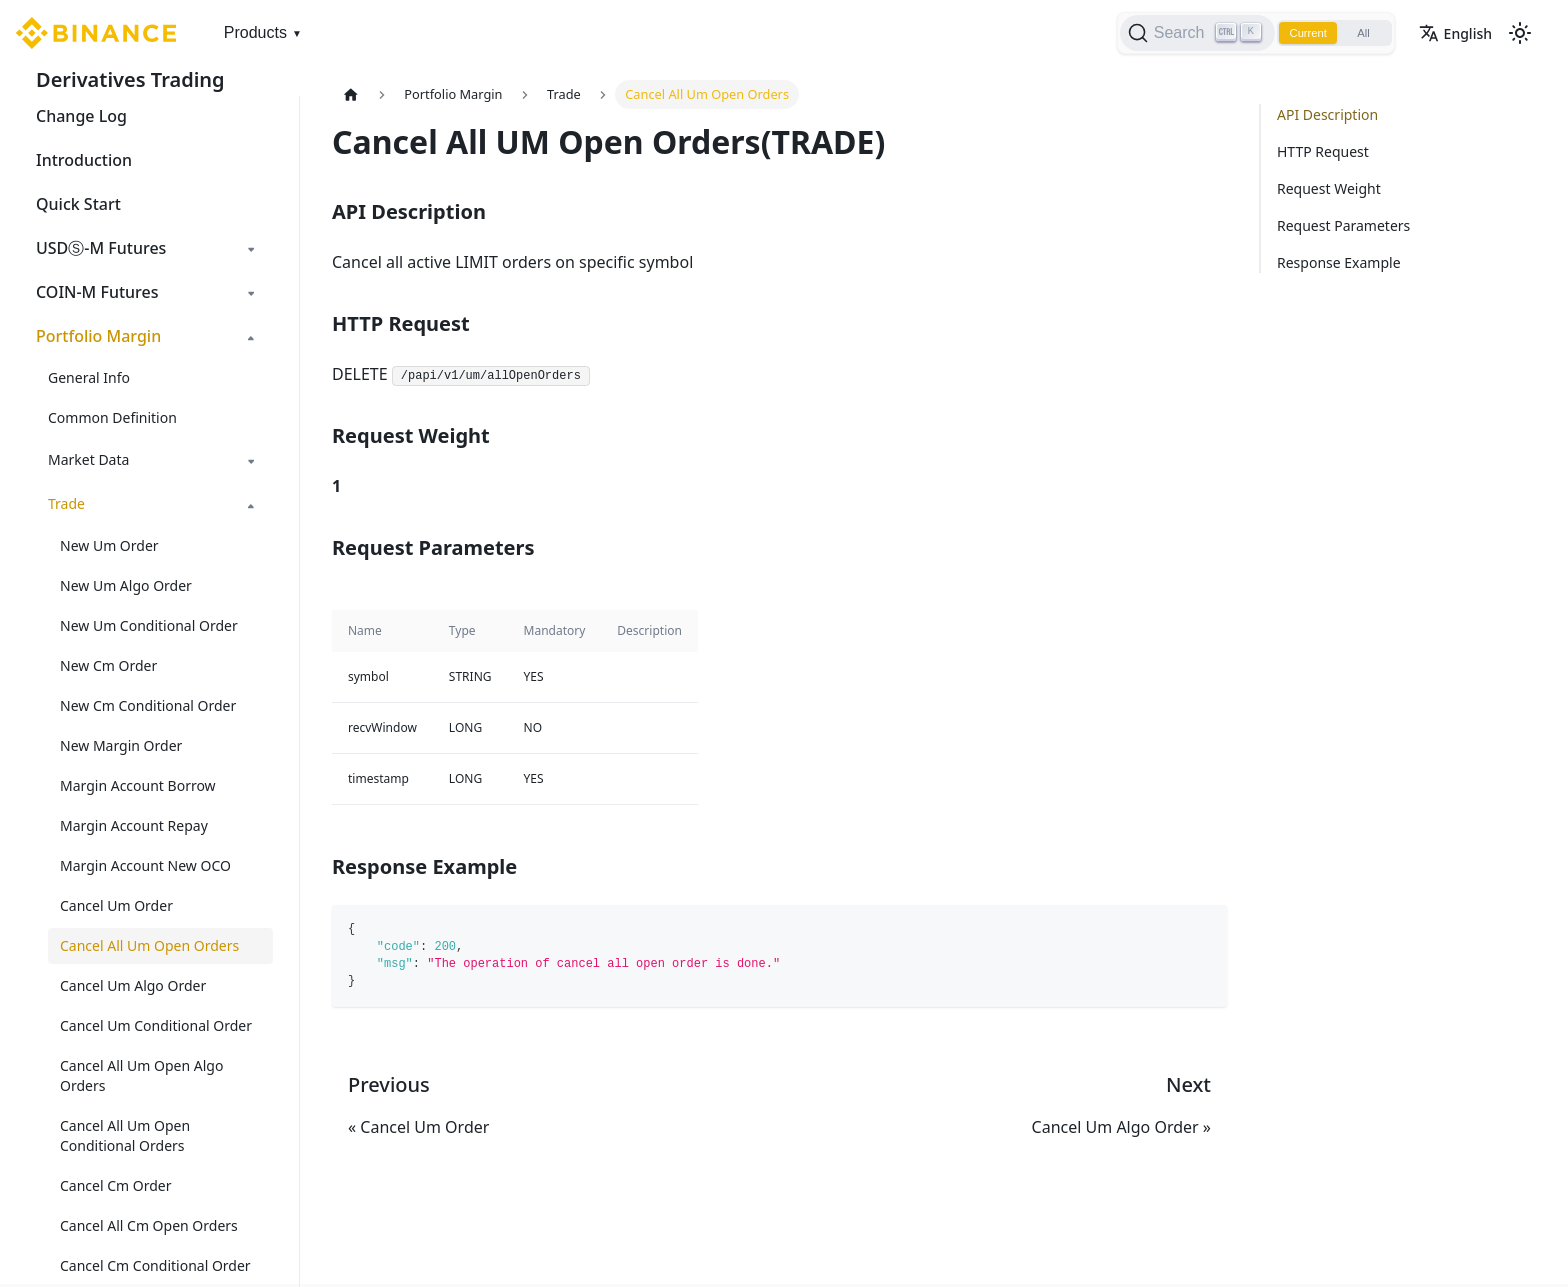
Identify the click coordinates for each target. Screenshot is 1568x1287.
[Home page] (351, 94)
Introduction (84, 160)
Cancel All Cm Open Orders (149, 1225)
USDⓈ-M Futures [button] (101, 248)
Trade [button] (66, 503)
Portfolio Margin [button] (98, 336)
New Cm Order (108, 665)
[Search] (1183, 33)
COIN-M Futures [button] (97, 292)
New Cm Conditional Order (148, 705)
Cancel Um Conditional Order (156, 1025)
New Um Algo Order (126, 585)
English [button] (1455, 33)
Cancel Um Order (116, 905)
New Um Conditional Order (149, 625)
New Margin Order (121, 745)
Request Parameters (1343, 225)
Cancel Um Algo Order (133, 985)
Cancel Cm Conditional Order (155, 1265)
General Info (89, 377)
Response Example (1339, 262)
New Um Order (109, 545)
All (1359, 33)
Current (1298, 33)
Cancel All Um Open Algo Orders (141, 1075)
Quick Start (78, 204)
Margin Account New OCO (145, 865)
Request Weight (1329, 188)
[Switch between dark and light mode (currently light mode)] (1520, 33)
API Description (1327, 114)
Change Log (81, 116)
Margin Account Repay (134, 825)
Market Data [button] (88, 459)
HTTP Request (1323, 151)
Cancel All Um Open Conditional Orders (125, 1135)
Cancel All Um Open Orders (149, 945)
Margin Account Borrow (138, 785)
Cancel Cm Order (116, 1185)
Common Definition (112, 417)
